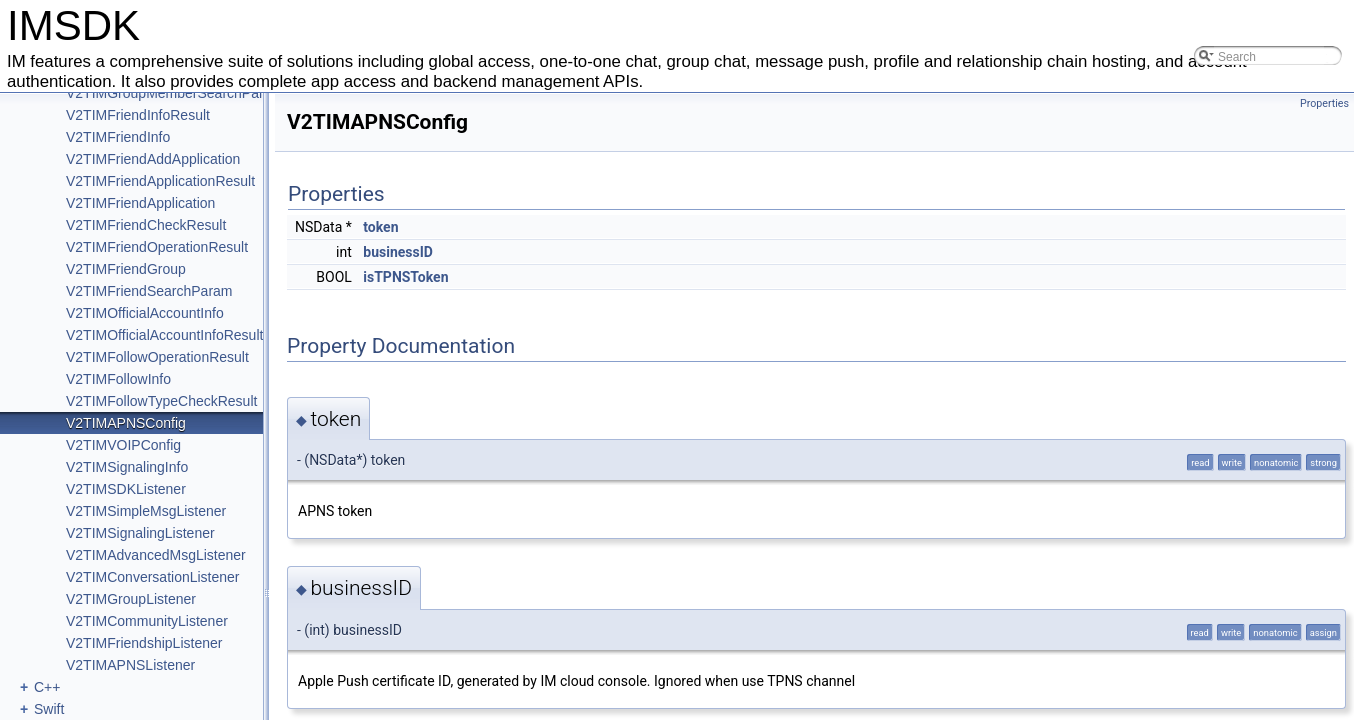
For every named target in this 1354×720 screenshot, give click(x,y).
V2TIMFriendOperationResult (157, 247)
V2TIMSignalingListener (140, 533)
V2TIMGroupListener (131, 599)
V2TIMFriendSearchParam (149, 291)
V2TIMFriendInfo (118, 137)
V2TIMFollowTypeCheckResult (161, 401)
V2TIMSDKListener (126, 489)
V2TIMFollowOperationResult (157, 357)
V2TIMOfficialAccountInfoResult (164, 335)
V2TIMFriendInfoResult (138, 115)
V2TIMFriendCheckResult (146, 225)
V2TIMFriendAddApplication (153, 159)
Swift (49, 709)
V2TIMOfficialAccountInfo (145, 313)
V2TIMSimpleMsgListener (146, 511)
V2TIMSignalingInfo (127, 467)
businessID (398, 252)
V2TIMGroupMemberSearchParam (174, 93)
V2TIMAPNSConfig (126, 423)
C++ (47, 687)
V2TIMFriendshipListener (144, 643)
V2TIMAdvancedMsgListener (156, 555)
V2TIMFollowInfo (118, 379)
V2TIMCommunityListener (147, 621)
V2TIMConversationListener (153, 577)
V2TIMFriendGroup (126, 269)
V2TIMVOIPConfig (123, 445)
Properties (1324, 103)
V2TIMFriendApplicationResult (160, 181)
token (380, 227)
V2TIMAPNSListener (130, 665)
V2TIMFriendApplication (140, 203)
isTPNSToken (405, 277)
